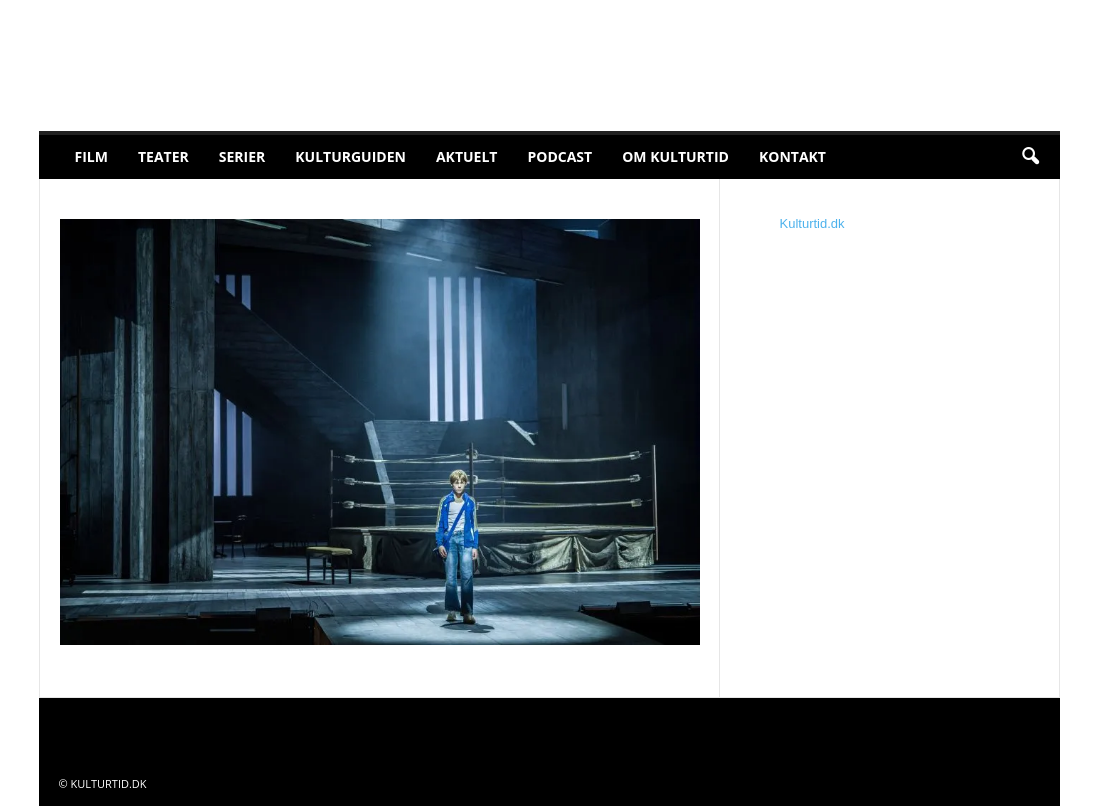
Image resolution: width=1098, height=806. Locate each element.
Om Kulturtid (675, 156)
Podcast (559, 156)
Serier (242, 156)
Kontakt (792, 156)
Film (91, 156)
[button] (1030, 157)
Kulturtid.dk (812, 223)
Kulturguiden (350, 156)
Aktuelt (467, 156)
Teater (163, 156)
